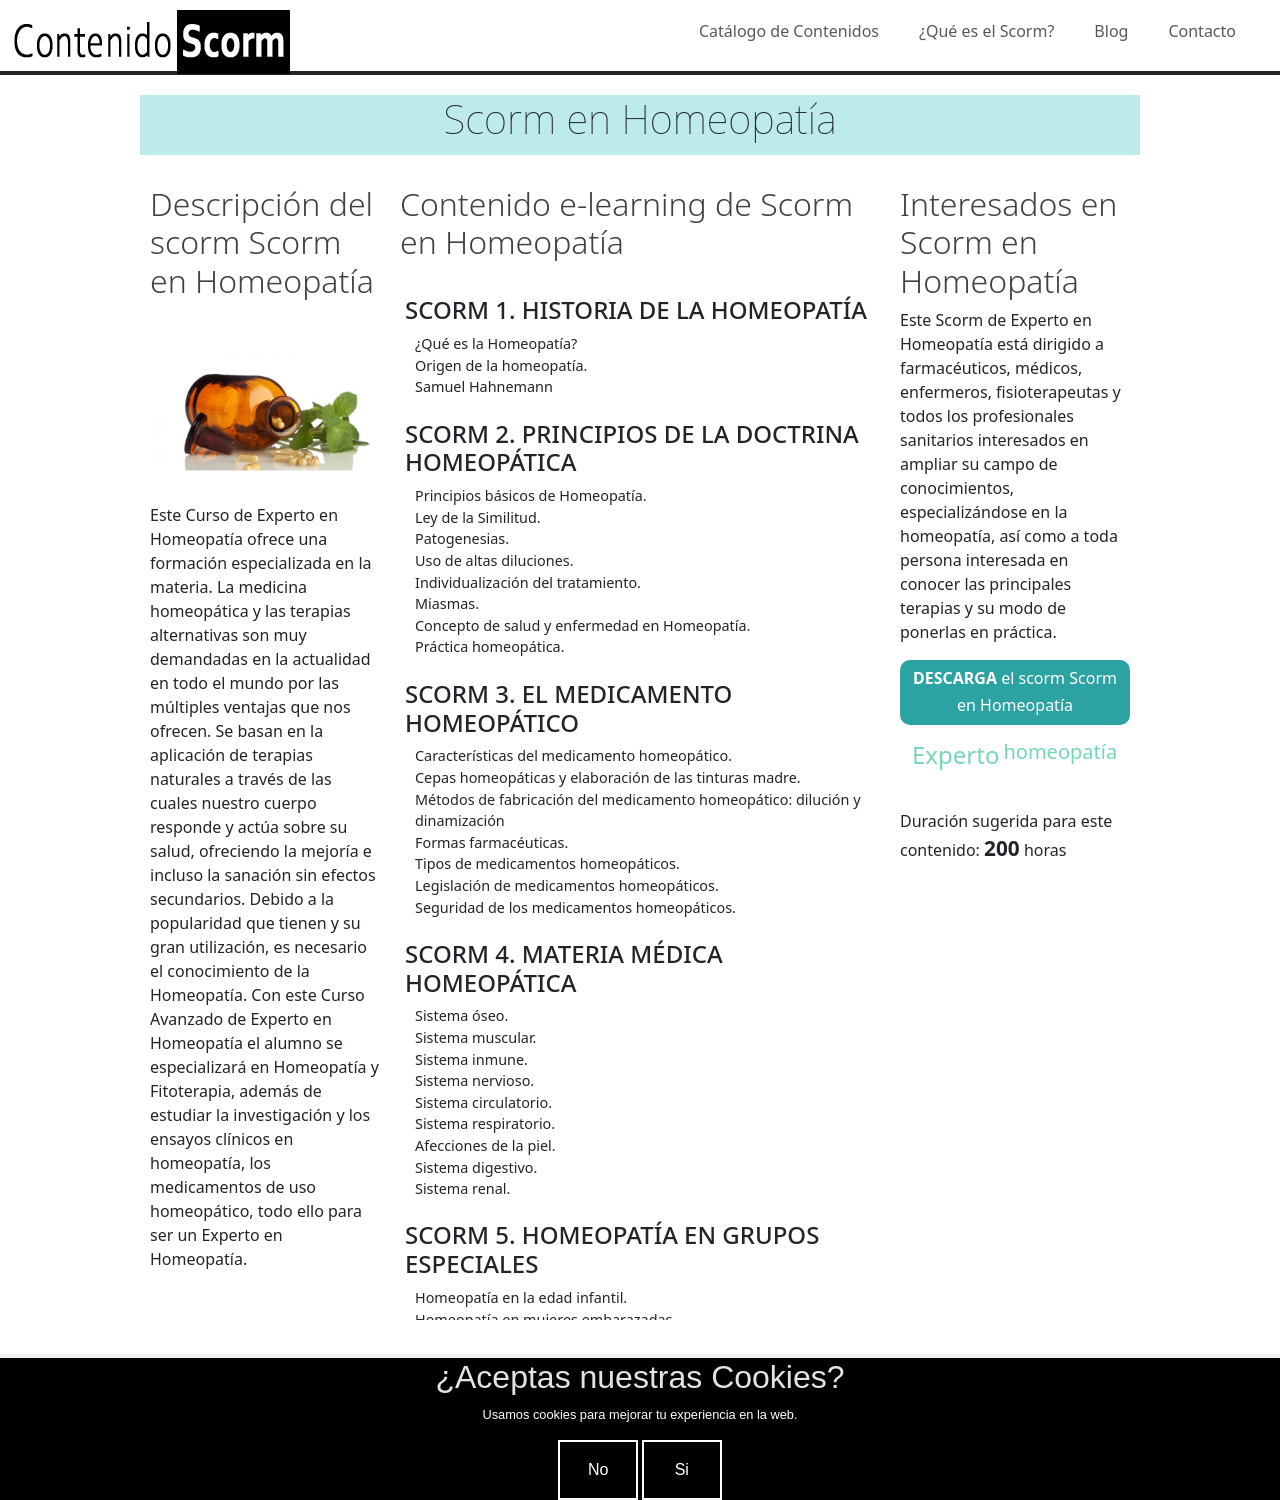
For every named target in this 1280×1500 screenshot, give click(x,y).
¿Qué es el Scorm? (986, 31)
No (598, 1469)
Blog (1111, 31)
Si (682, 1469)
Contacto (1202, 31)
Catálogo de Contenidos (789, 31)
